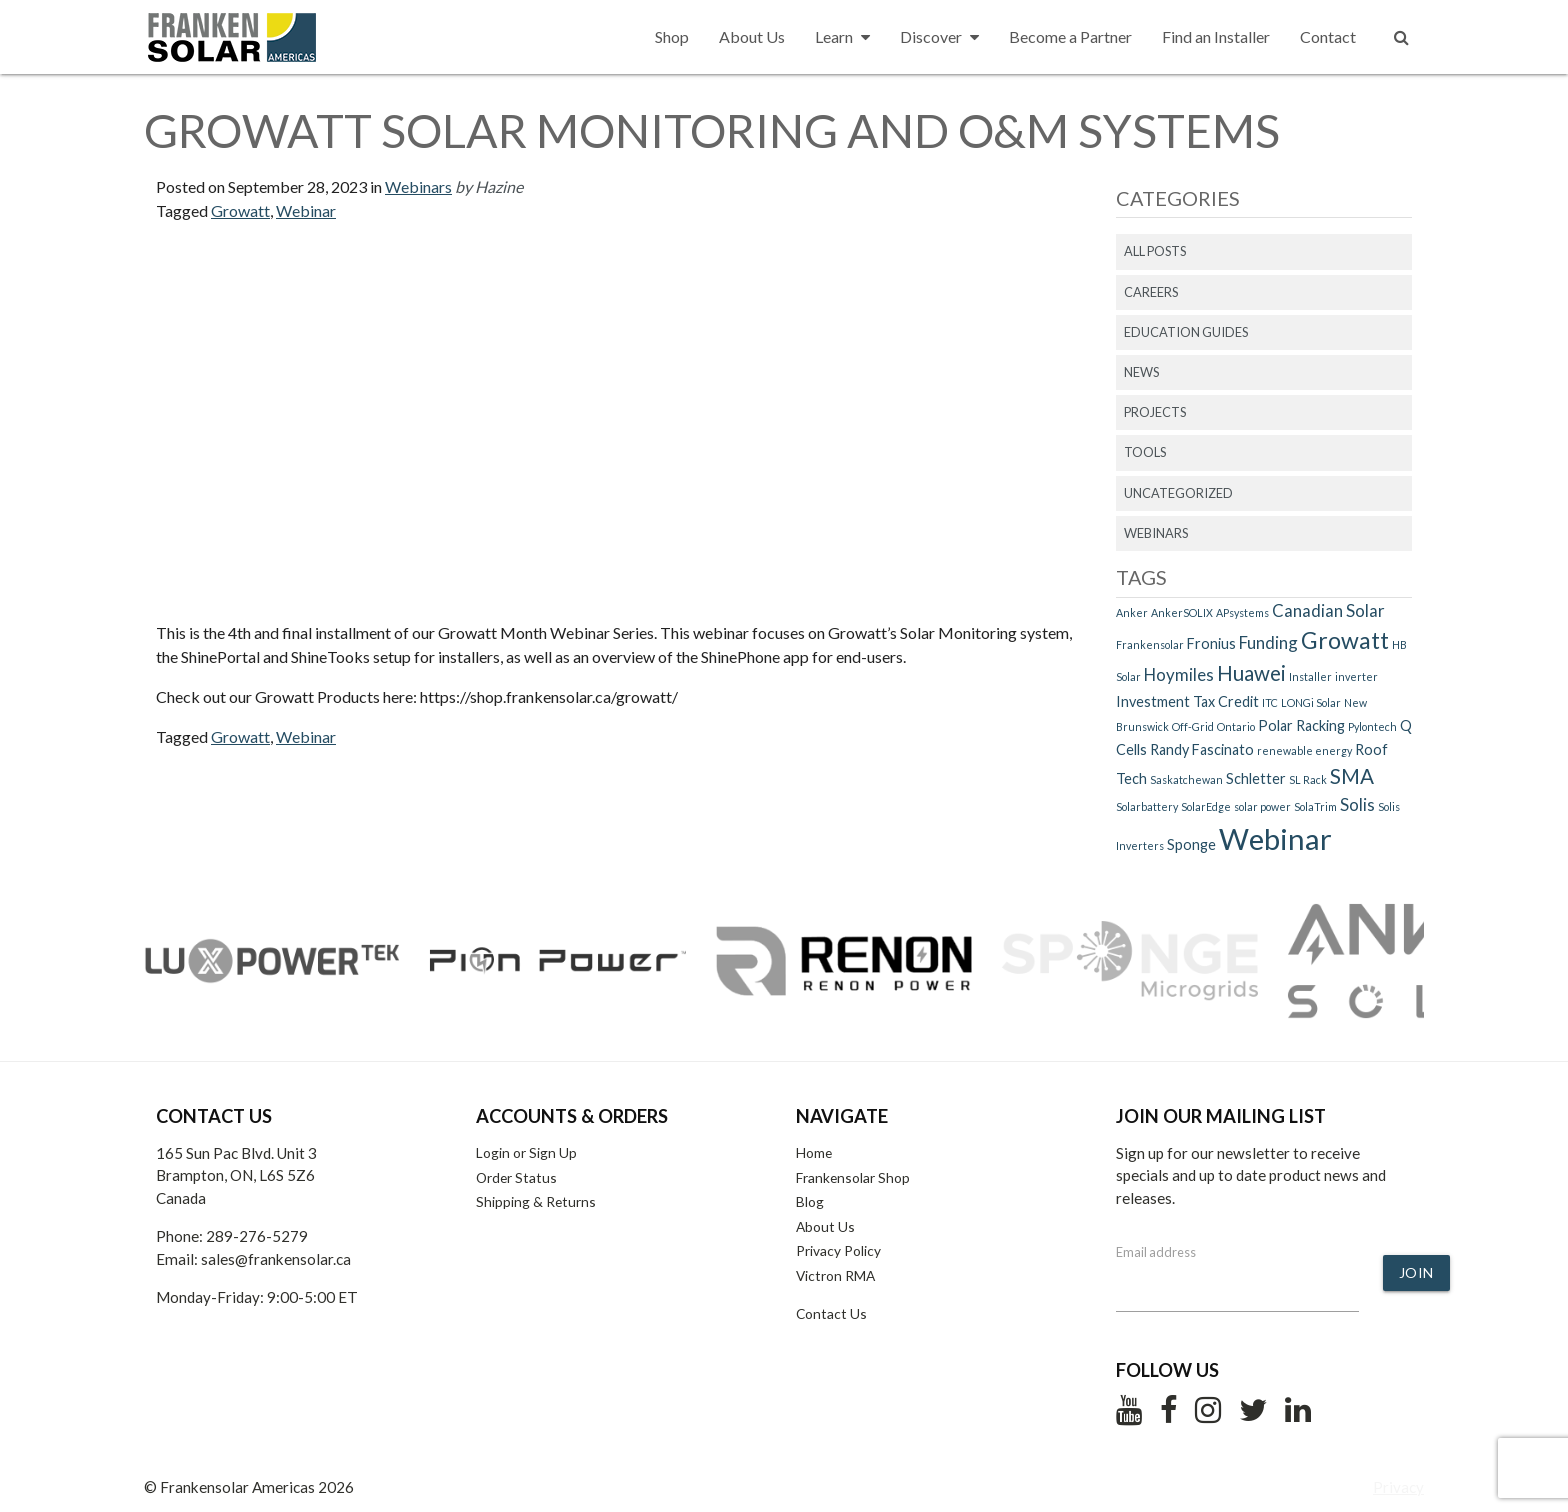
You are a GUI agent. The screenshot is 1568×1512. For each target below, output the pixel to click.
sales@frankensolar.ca (276, 1259)
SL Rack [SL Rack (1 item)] (1308, 779)
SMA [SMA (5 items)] (1352, 776)
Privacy (1398, 1487)
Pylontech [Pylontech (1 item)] (1372, 726)
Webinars (418, 186)
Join (1416, 1272)
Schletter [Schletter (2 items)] (1256, 778)
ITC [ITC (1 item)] (1270, 702)
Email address (1156, 1252)
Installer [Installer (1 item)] (1310, 676)
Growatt (240, 210)
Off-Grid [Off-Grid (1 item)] (1193, 726)
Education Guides (1186, 332)
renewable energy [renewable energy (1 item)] (1304, 750)
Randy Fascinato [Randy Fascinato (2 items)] (1202, 749)
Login (493, 1152)
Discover (939, 37)
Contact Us (831, 1313)
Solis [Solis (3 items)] (1357, 804)
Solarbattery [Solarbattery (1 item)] (1147, 806)
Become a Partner (1070, 36)
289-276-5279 (257, 1236)
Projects (1155, 412)
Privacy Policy (838, 1250)
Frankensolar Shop (853, 1177)
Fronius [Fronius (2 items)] (1211, 643)
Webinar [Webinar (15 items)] (1275, 838)
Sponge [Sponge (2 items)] (1191, 844)
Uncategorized (1178, 493)
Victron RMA (835, 1275)
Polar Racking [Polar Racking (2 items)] (1301, 725)
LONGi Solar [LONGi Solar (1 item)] (1311, 702)
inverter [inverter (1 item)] (1356, 676)
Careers (1151, 292)
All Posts (1155, 251)
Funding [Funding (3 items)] (1268, 642)
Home (814, 1152)
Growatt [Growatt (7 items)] (1345, 640)
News (1141, 372)
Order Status (516, 1177)
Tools (1145, 452)
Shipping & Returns (536, 1201)
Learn (842, 37)
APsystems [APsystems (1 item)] (1242, 612)
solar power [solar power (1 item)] (1262, 806)
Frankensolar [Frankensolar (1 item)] (1150, 644)
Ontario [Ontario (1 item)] (1236, 726)
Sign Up (553, 1152)
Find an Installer (1216, 36)
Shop (672, 36)
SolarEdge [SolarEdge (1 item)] (1206, 806)
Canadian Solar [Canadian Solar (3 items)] (1328, 610)
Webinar (306, 210)
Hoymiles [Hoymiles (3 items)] (1179, 674)
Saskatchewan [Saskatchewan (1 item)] (1186, 779)
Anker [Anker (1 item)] (1132, 612)
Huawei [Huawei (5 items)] (1251, 673)
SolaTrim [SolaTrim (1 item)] (1315, 806)
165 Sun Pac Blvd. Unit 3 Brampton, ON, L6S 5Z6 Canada (236, 1176)
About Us (752, 36)
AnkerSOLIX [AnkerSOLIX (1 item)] (1182, 612)
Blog (810, 1201)
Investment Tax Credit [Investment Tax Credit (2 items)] (1187, 701)
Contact (1328, 36)
